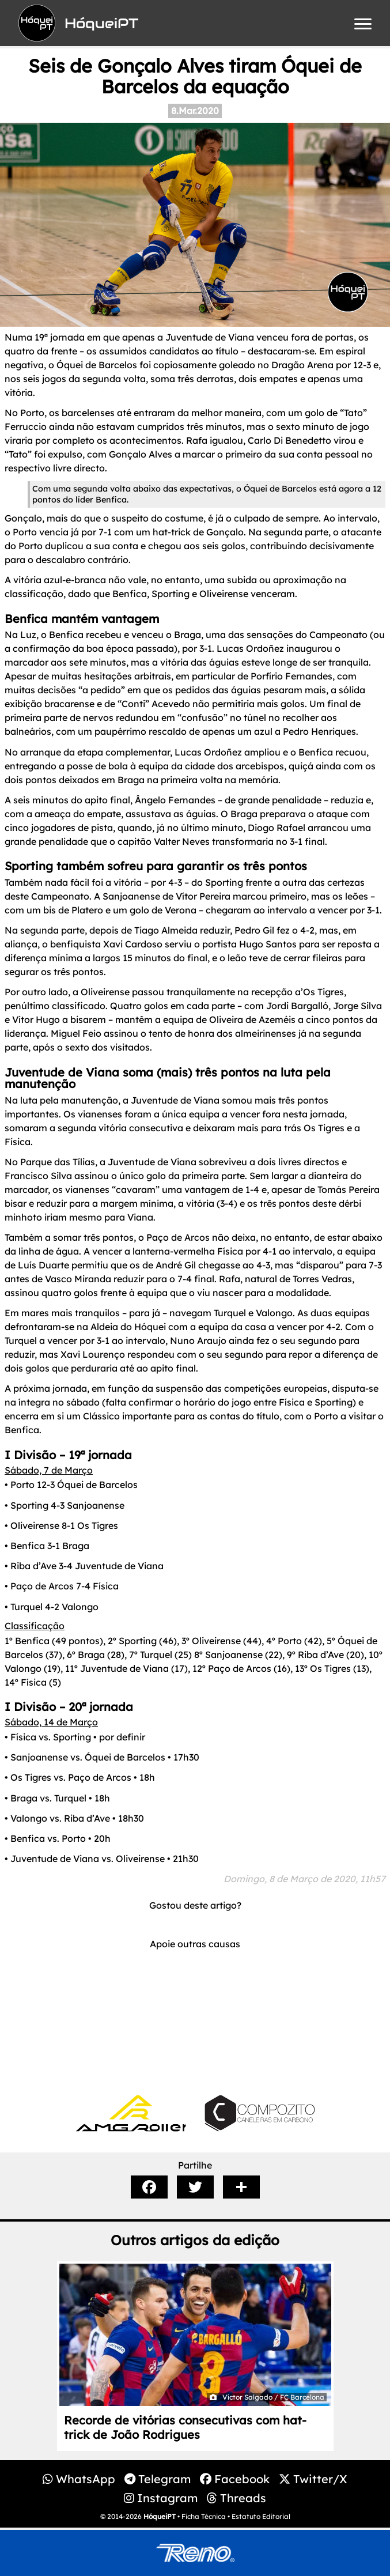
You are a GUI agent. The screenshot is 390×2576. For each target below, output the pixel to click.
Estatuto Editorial (261, 2516)
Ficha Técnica (203, 2516)
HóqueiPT (159, 2516)
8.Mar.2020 (195, 110)
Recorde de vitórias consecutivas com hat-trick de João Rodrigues (185, 2427)
